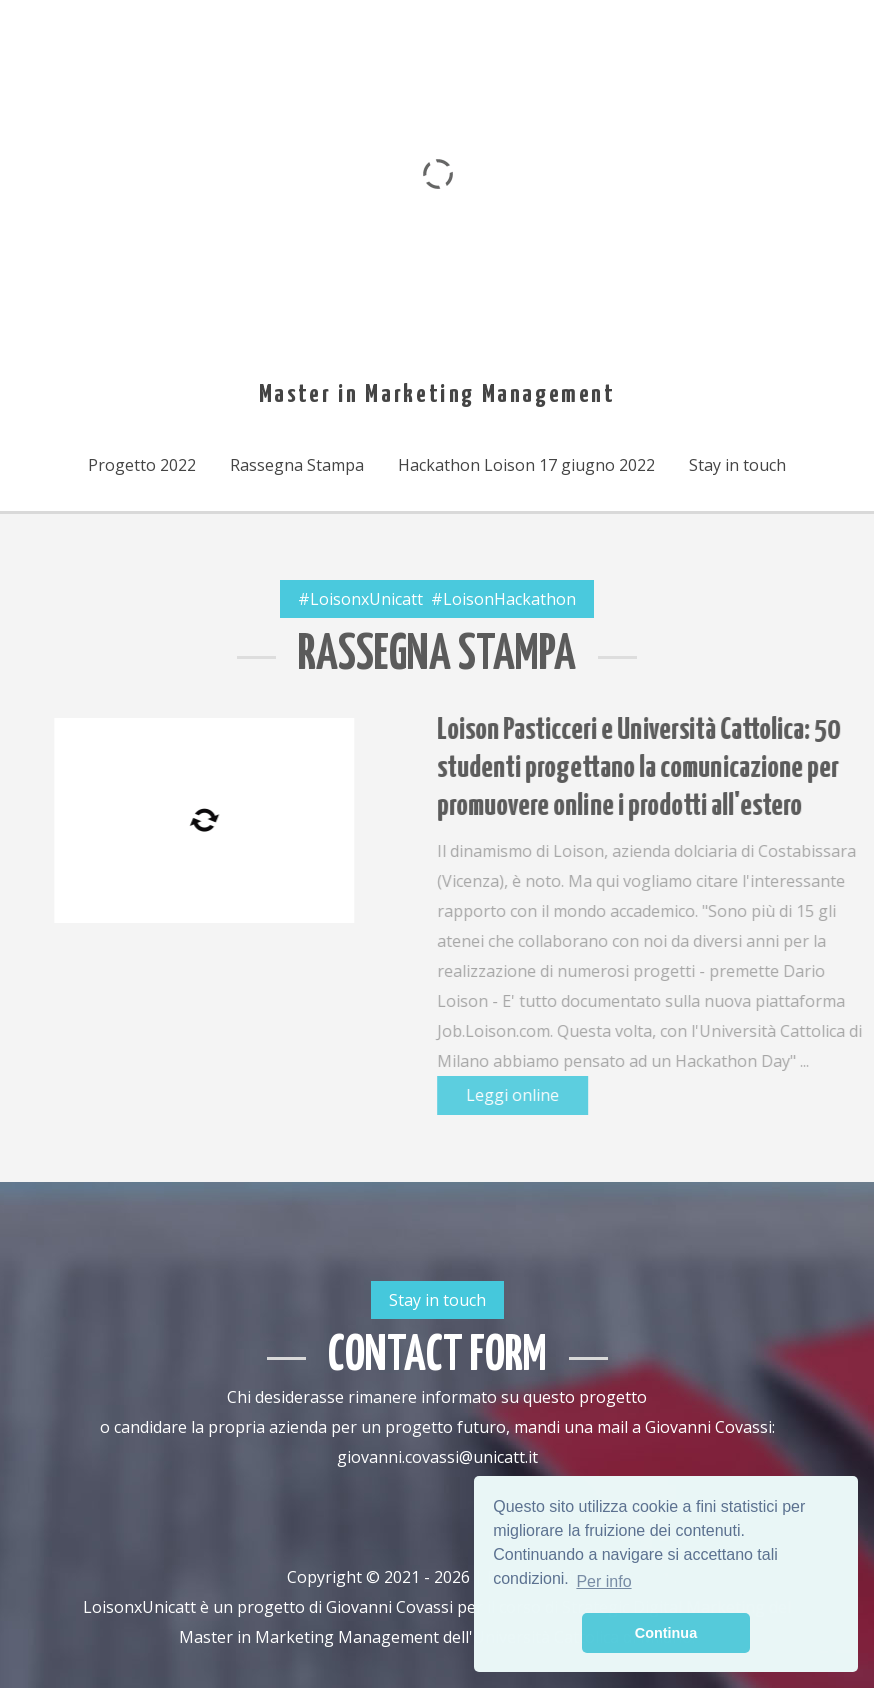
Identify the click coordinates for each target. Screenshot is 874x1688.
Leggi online (584, 1095)
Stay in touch (737, 465)
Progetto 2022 (142, 465)
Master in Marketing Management (437, 395)
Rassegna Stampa (297, 465)
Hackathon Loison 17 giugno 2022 (526, 465)
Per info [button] (603, 1581)
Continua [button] (666, 1633)
